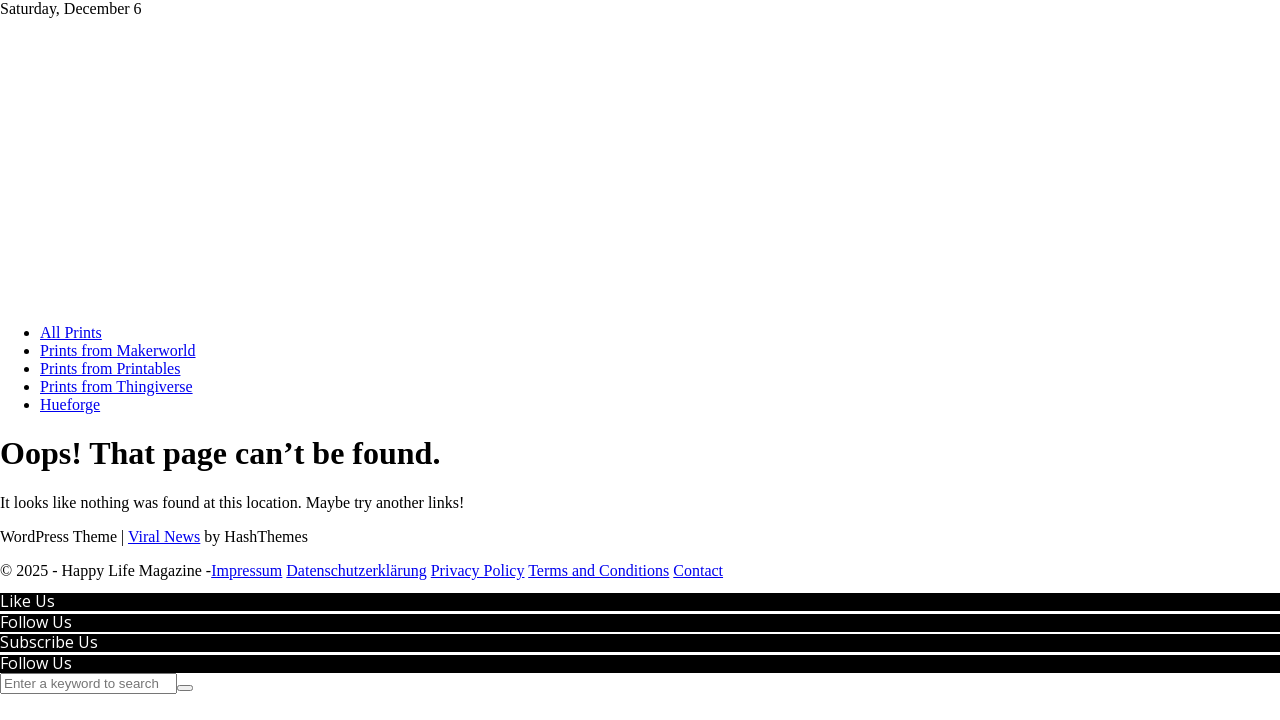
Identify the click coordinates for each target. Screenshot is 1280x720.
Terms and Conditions (598, 570)
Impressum (246, 570)
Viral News (164, 536)
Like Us (27, 601)
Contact (698, 570)
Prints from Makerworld (118, 350)
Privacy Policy (478, 570)
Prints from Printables (110, 368)
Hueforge (70, 404)
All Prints (71, 332)
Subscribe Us (49, 642)
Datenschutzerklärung (356, 570)
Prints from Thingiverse (116, 386)
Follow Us (36, 622)
